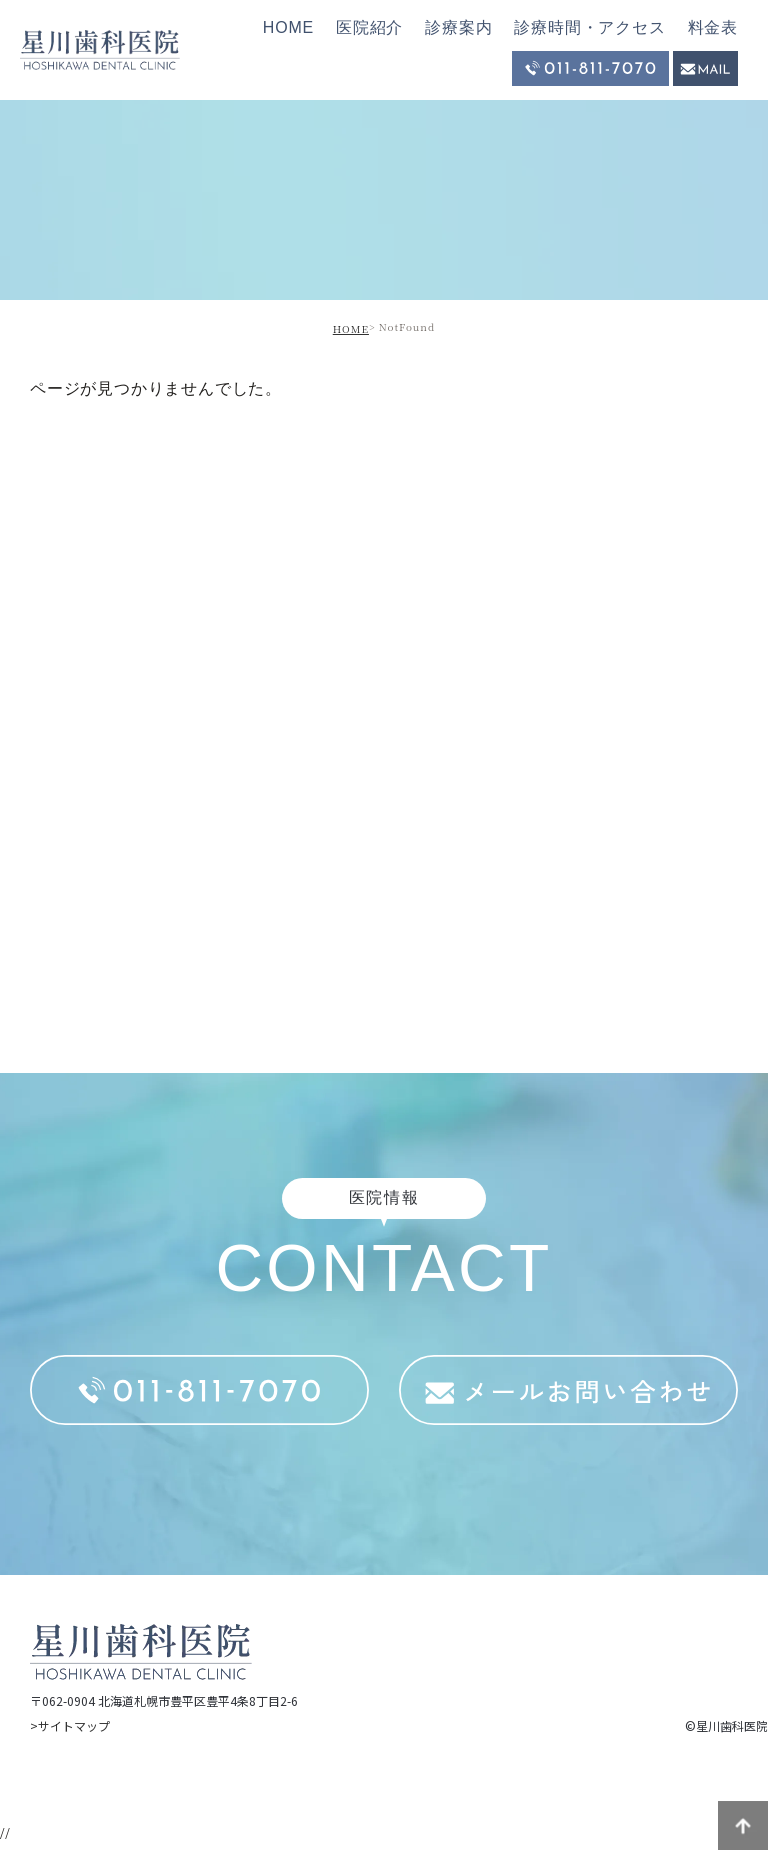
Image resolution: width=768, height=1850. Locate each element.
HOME (288, 27)
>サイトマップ (70, 1725)
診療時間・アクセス (589, 27)
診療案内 (458, 27)
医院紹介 (369, 27)
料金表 (713, 27)
